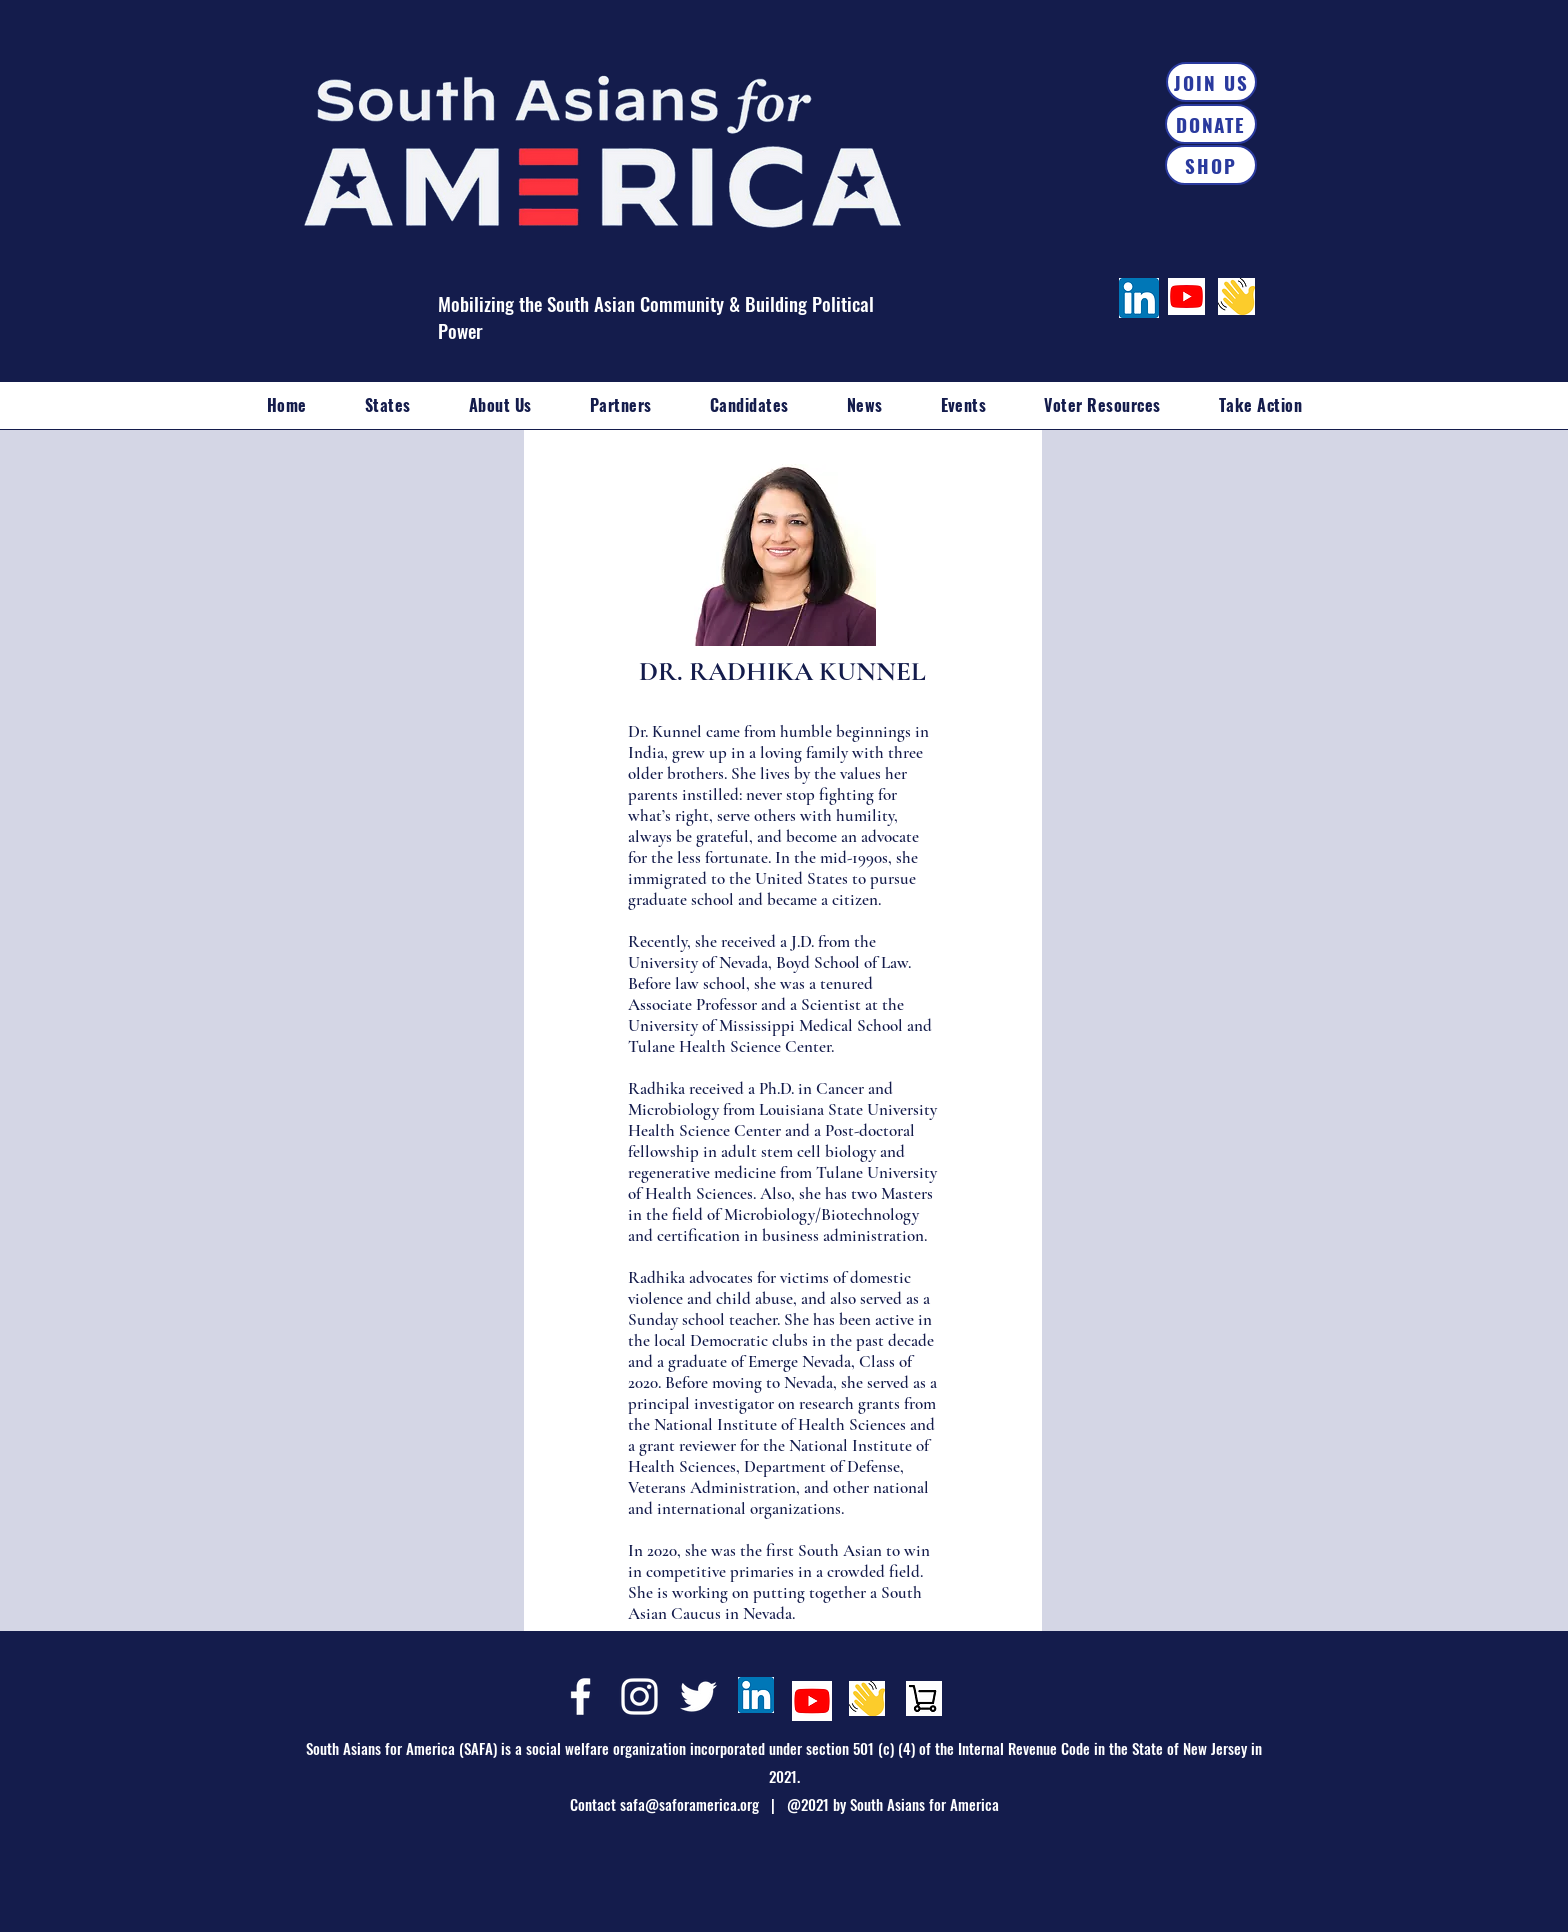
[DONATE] (1211, 124)
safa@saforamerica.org (689, 1804)
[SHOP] (1211, 165)
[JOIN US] (1211, 82)
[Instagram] (639, 1696)
